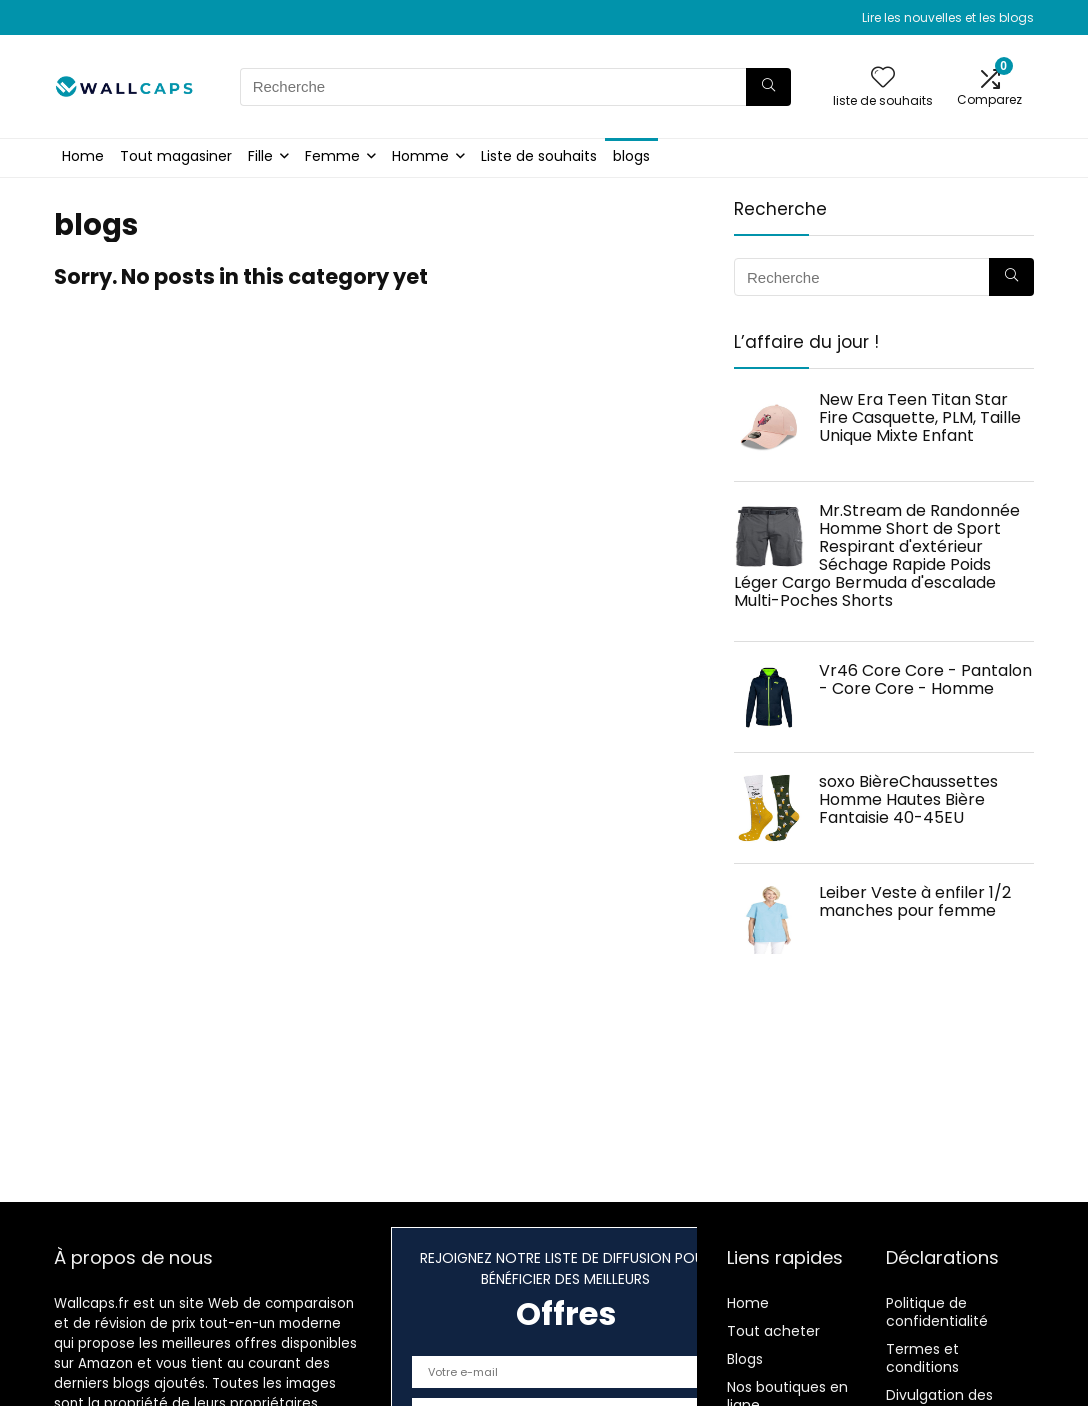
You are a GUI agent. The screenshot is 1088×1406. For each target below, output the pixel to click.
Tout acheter (773, 1331)
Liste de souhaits (539, 156)
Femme (332, 156)
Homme (420, 156)
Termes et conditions (922, 1358)
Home (83, 156)
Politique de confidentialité (937, 1312)
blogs (631, 156)
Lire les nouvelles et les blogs (948, 17)
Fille (260, 156)
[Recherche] (768, 87)
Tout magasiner (176, 156)
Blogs (745, 1359)
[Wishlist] (883, 78)
